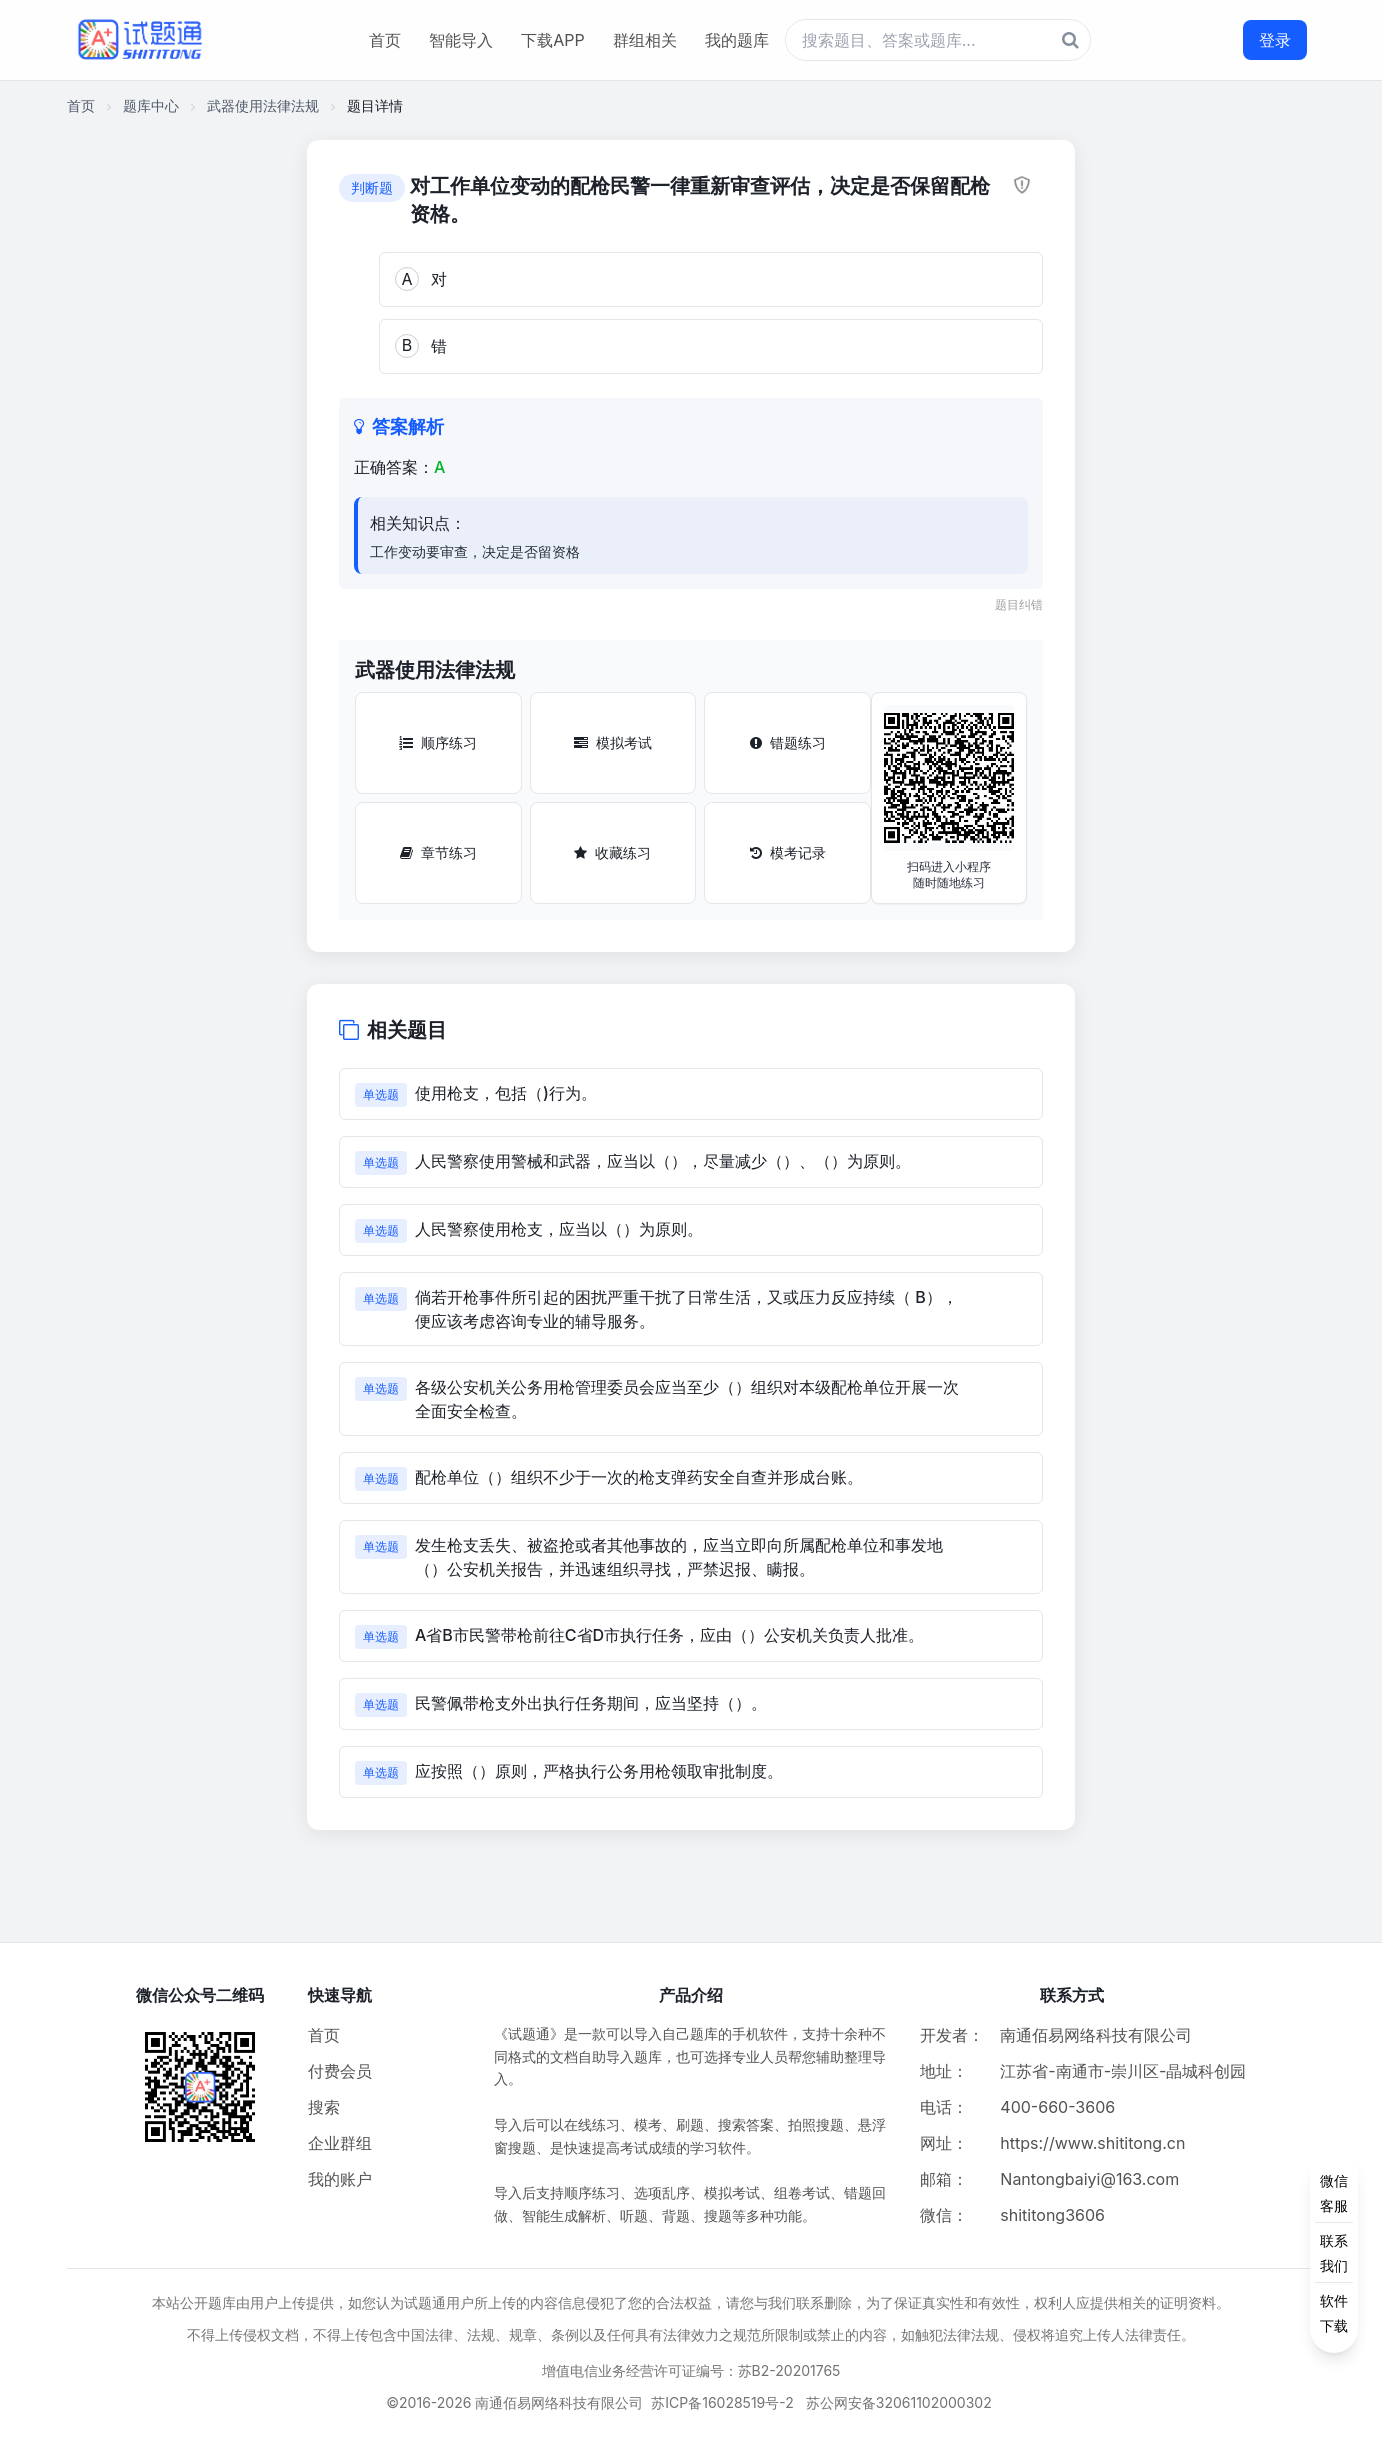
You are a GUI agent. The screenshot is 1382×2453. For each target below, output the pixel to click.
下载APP (552, 40)
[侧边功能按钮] (1334, 2253)
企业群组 (340, 2143)
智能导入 (461, 40)
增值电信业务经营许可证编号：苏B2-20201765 (691, 2370)
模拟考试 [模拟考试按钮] (613, 742)
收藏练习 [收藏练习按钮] (612, 852)
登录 (1275, 40)
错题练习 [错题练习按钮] (788, 742)
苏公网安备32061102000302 (899, 2402)
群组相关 (645, 40)
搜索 (324, 2107)
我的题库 (737, 40)
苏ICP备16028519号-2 (722, 2402)
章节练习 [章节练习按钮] (438, 852)
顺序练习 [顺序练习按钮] (438, 742)
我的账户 (340, 2179)
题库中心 (151, 105)
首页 (385, 40)
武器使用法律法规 (263, 105)
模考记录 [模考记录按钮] (788, 852)
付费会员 (340, 2071)
